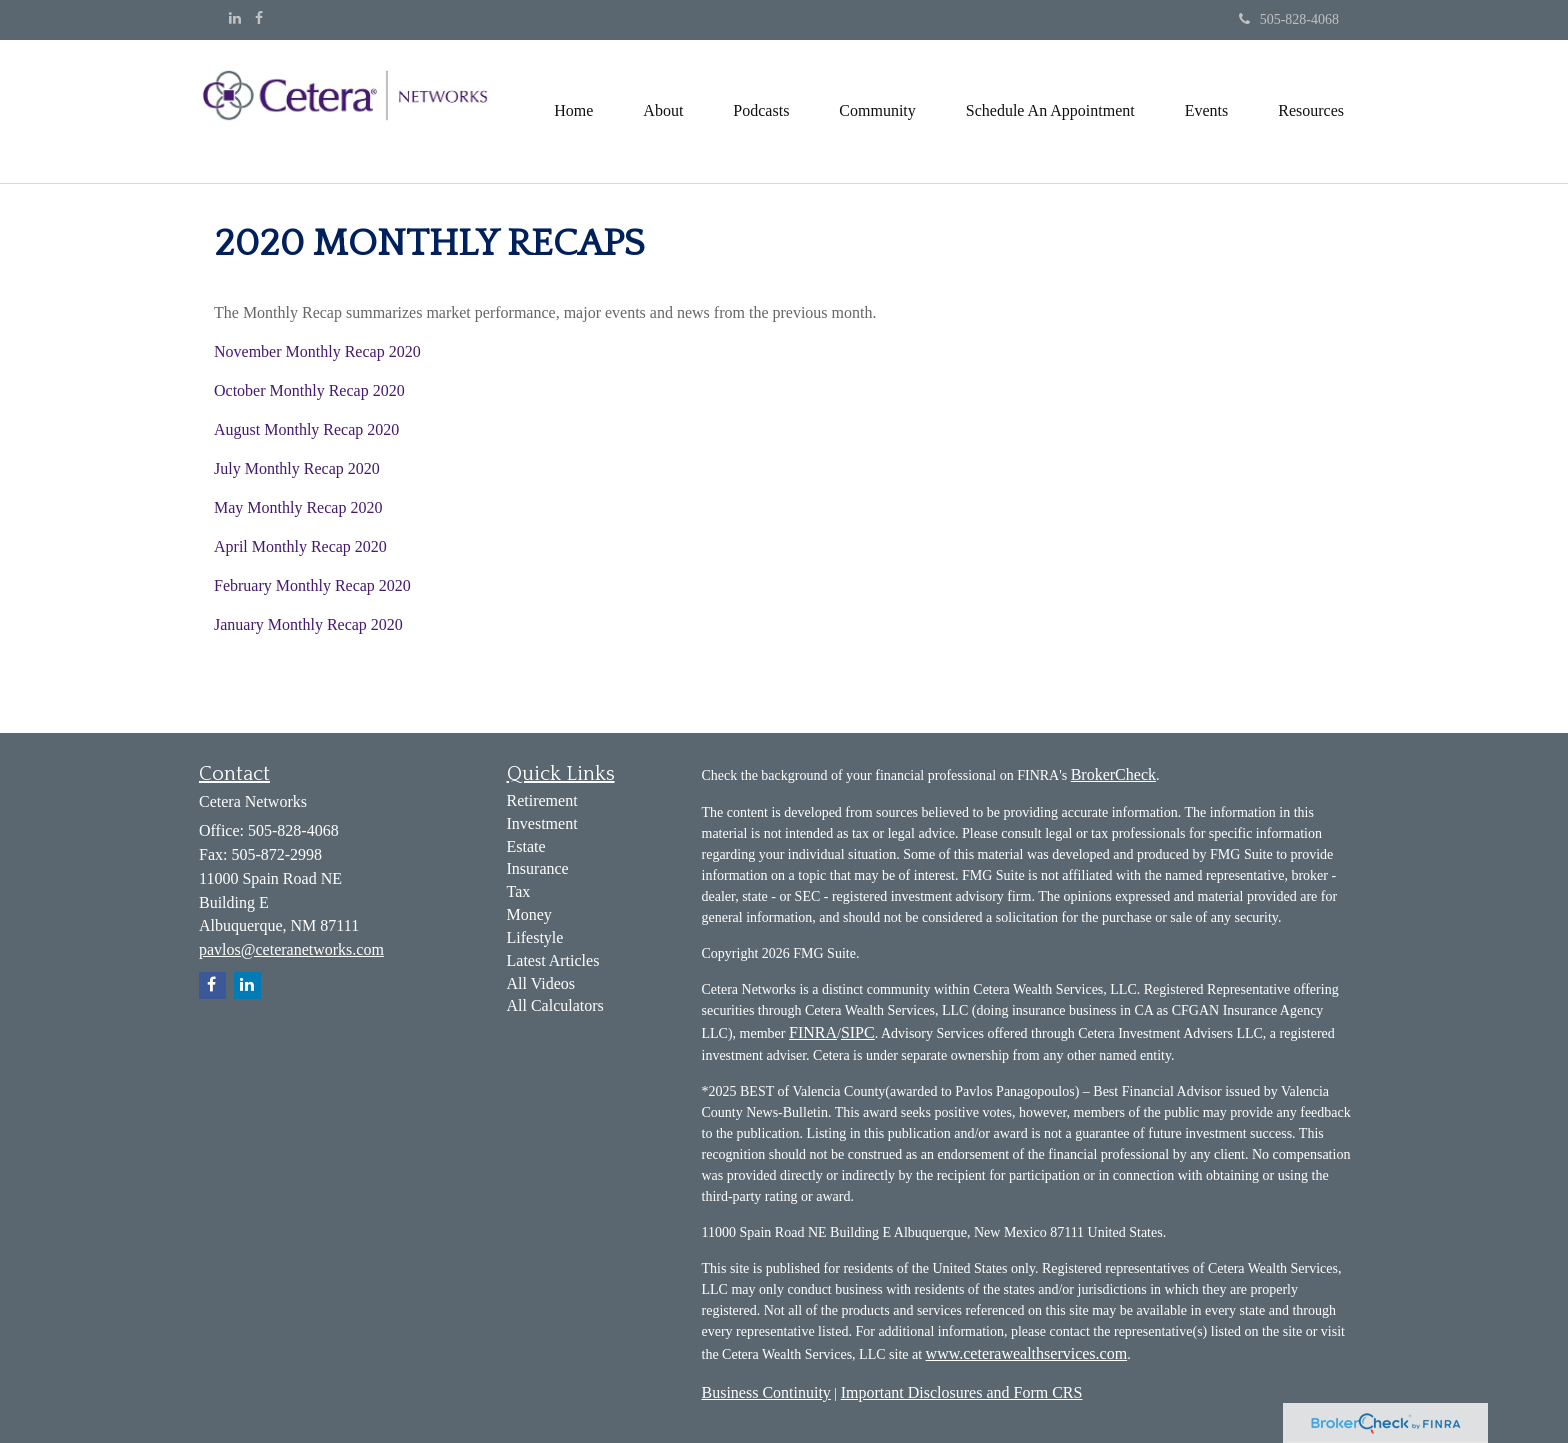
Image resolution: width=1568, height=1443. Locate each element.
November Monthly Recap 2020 (317, 351)
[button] (663, 111)
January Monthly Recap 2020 (308, 624)
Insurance (538, 868)
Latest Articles (553, 960)
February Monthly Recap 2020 (312, 585)
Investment (542, 823)
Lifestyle (535, 937)
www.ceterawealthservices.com (1027, 1353)
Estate (526, 846)
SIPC (858, 1032)
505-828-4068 (1289, 19)
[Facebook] (259, 19)
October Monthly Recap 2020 (309, 390)
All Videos (541, 983)
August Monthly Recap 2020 (306, 429)
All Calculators (555, 1005)
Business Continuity (766, 1392)
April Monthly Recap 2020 (300, 546)
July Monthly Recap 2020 (297, 468)
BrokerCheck (1113, 774)
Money (529, 914)
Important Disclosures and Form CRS (962, 1392)
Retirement (542, 800)
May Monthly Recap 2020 (298, 507)
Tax (519, 891)
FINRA (813, 1032)
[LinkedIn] (235, 19)
